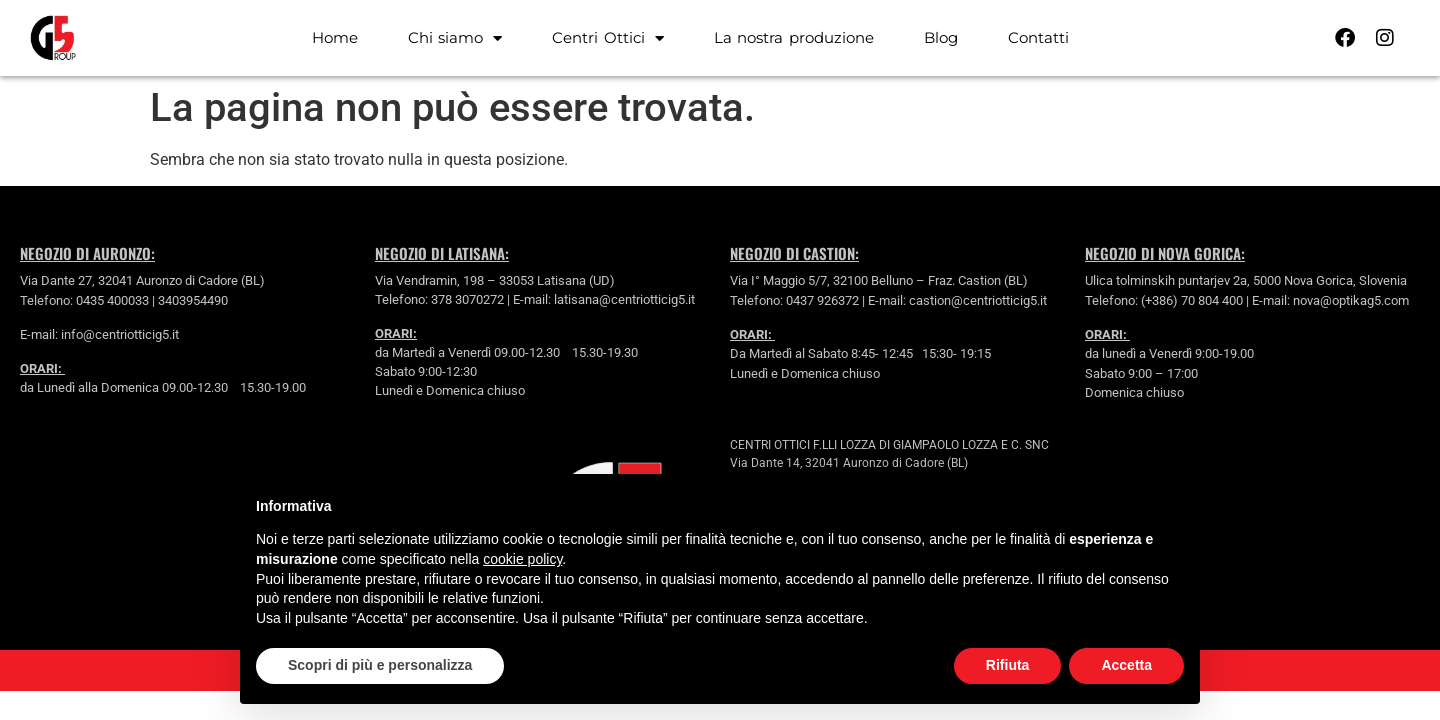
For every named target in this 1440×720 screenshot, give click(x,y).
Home (335, 37)
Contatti (1038, 37)
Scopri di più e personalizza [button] (380, 665)
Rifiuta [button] (1008, 665)
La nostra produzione (794, 37)
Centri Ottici (608, 38)
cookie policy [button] (522, 559)
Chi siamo (455, 38)
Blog (941, 37)
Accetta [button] (1126, 665)
